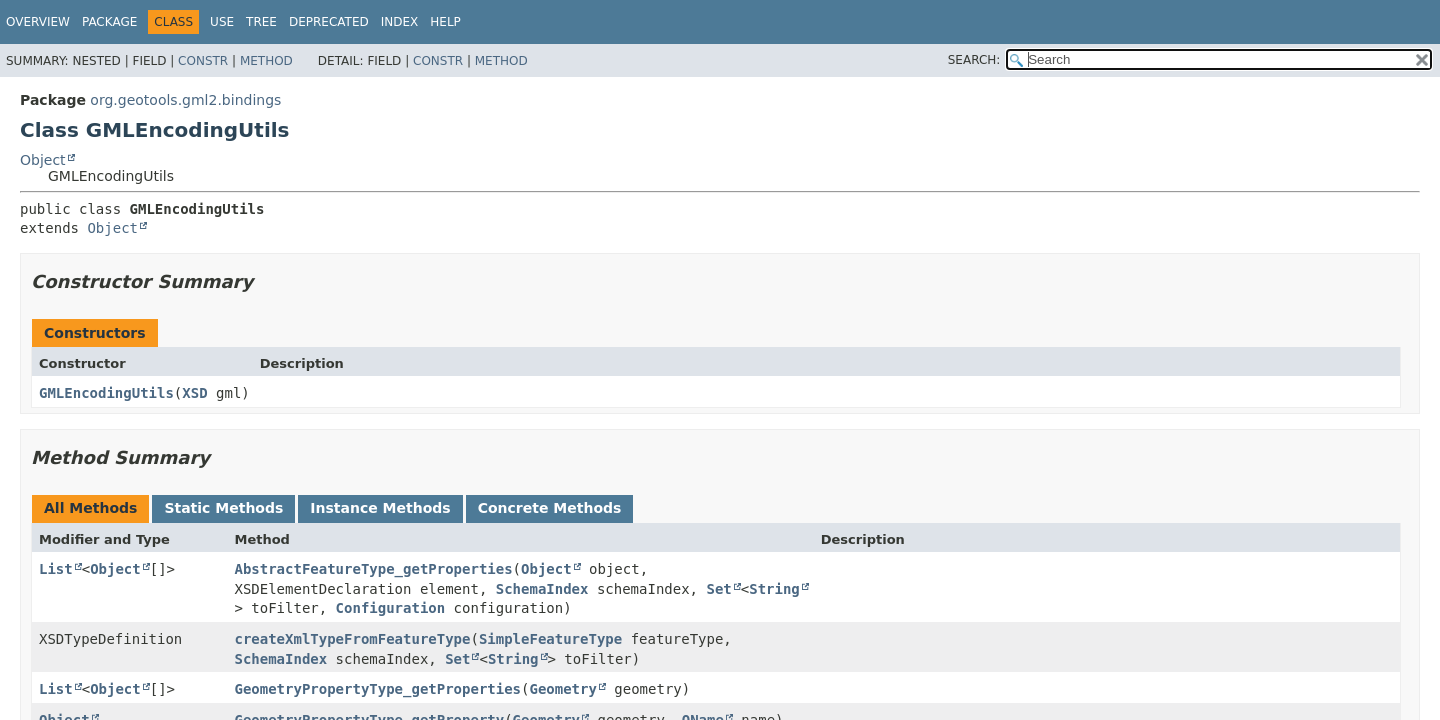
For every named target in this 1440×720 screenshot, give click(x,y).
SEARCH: (974, 60)
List (56, 569)
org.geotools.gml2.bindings (185, 100)
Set (718, 589)
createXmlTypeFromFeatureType (352, 639)
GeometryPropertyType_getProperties (377, 689)
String (774, 589)
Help (445, 22)
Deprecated (329, 22)
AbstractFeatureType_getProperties (373, 569)
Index (400, 22)
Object (43, 160)
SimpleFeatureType (550, 639)
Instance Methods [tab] (380, 508)
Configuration (391, 608)
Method (266, 61)
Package (109, 22)
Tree (261, 22)
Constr (203, 61)
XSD (194, 393)
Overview (38, 22)
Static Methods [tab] (223, 508)
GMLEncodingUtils (106, 393)
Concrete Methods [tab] (550, 508)
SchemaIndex (542, 589)
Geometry (562, 689)
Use (222, 22)
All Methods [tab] (90, 508)
